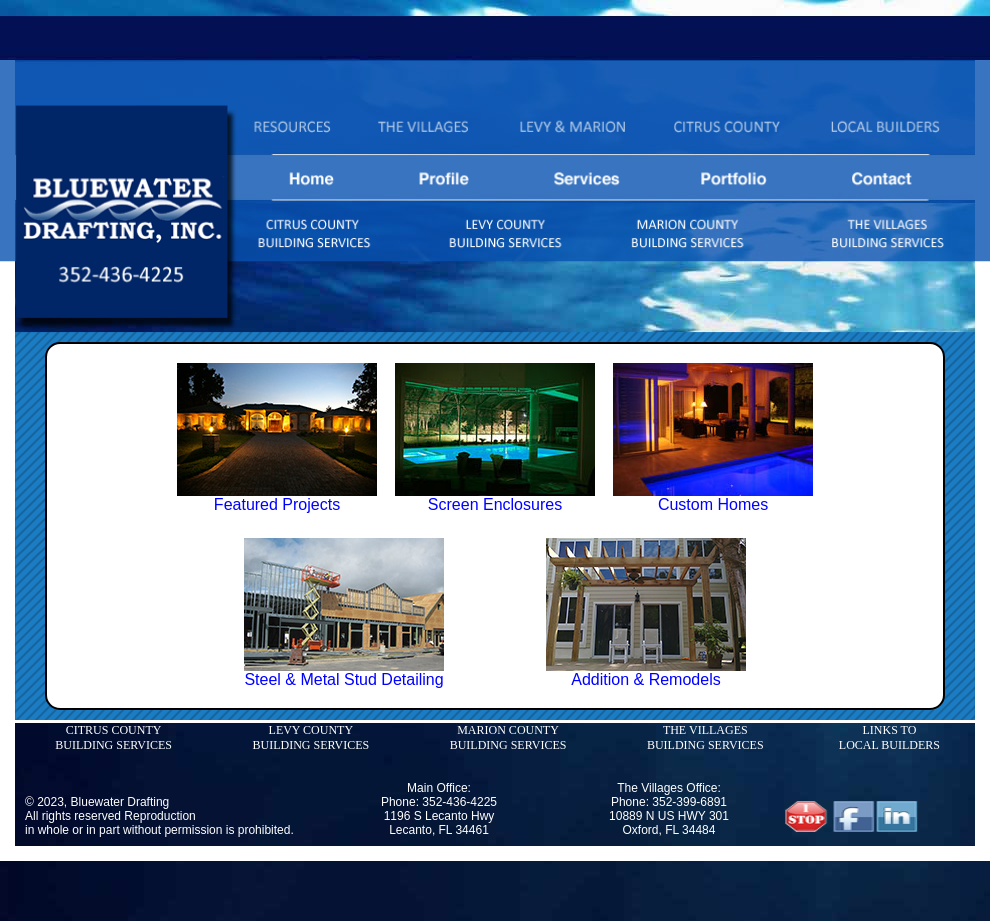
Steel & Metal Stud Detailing (343, 679)
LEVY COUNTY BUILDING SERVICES (310, 737)
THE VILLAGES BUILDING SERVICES (705, 737)
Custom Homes (713, 504)
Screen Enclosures (495, 504)
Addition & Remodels (645, 679)
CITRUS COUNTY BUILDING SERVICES (113, 737)
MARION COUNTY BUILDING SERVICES (508, 737)
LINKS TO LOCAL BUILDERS (889, 737)
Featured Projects (277, 504)
